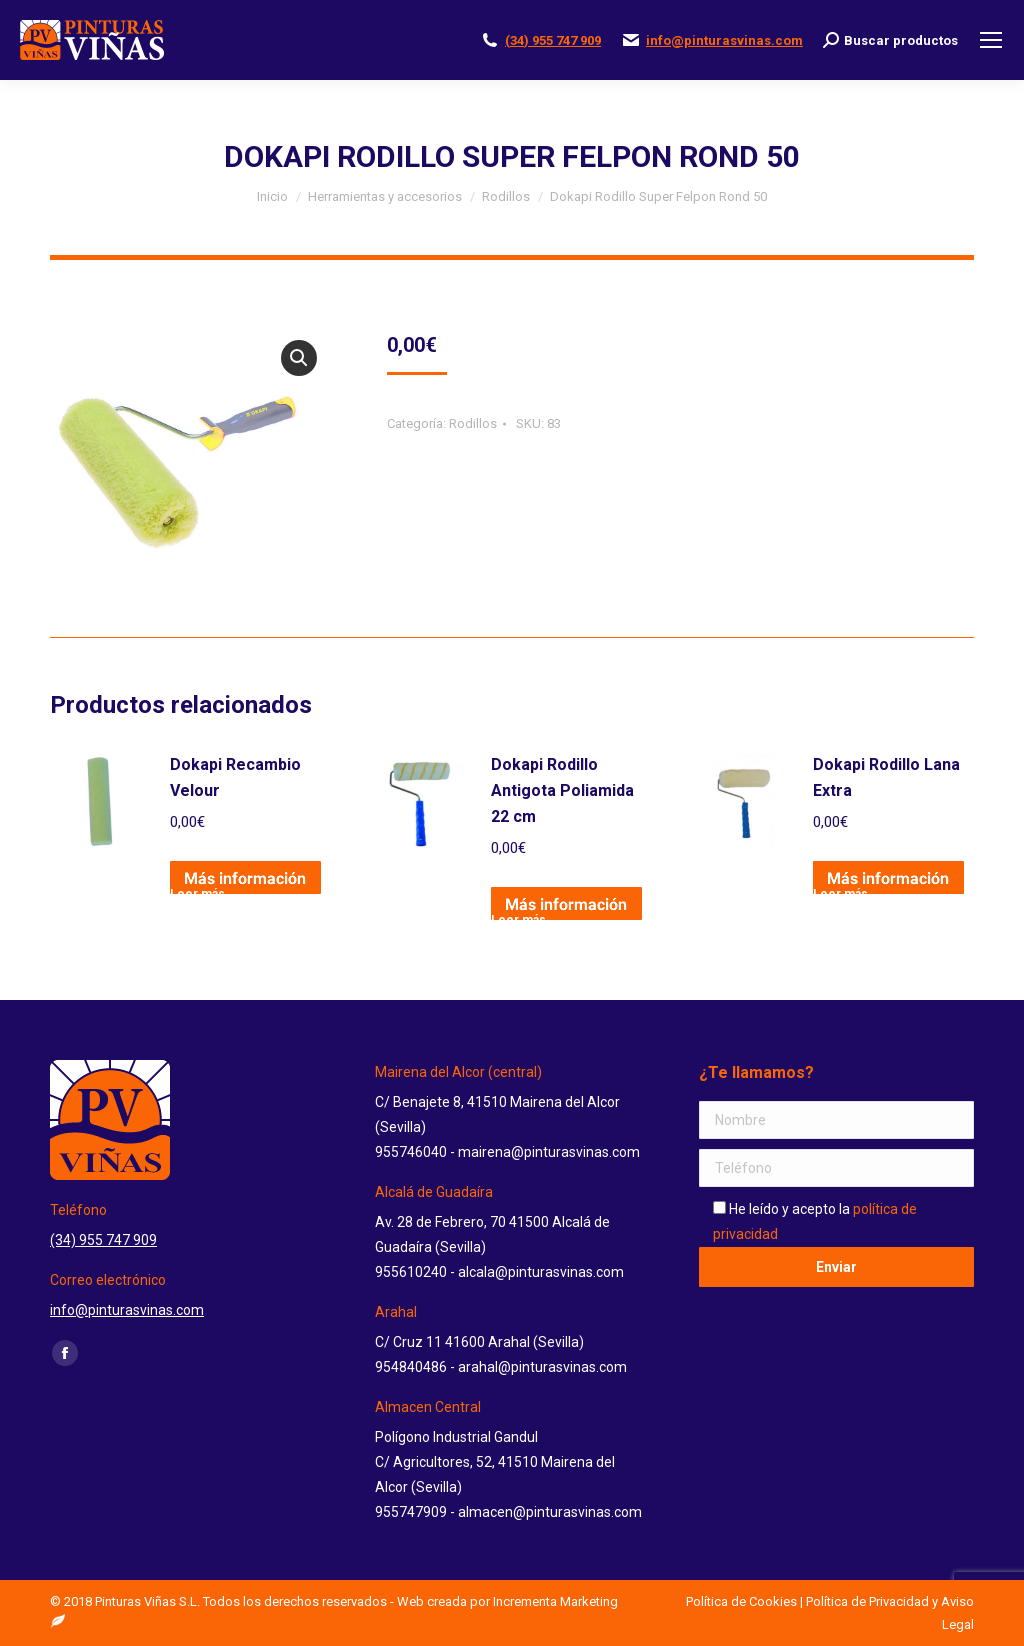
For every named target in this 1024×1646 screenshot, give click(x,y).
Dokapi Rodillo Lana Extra (886, 777)
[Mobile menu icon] (991, 40)
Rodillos (473, 423)
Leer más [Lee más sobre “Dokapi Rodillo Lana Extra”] (840, 891)
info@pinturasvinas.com (724, 40)
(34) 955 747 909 (553, 40)
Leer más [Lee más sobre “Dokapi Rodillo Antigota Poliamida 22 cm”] (518, 917)
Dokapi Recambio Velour (235, 777)
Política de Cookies (741, 1601)
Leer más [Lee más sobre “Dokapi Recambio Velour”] (197, 891)
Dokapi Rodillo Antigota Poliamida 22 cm (562, 790)
